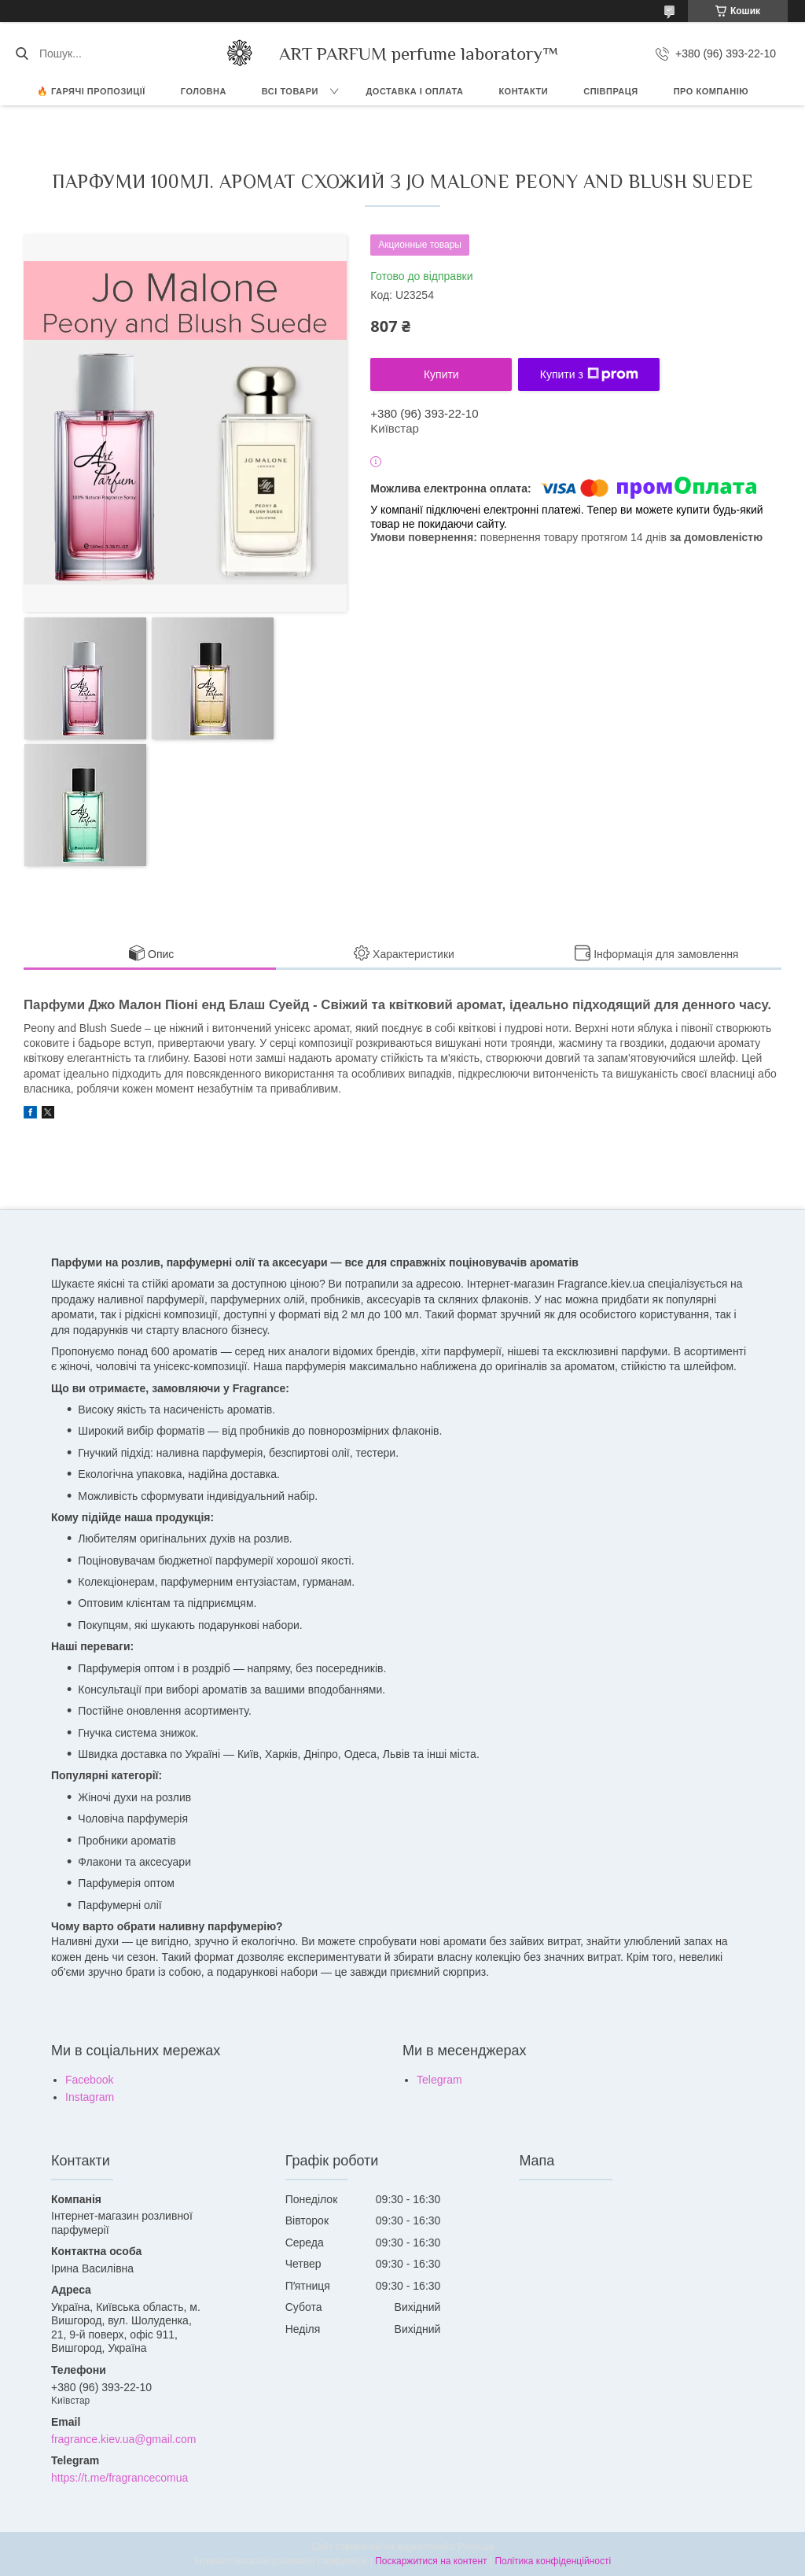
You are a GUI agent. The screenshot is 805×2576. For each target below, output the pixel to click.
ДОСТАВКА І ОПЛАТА (415, 91)
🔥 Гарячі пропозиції (91, 91)
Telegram (439, 2079)
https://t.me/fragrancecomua (119, 2477)
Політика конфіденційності (552, 2561)
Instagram (89, 2097)
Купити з (589, 374)
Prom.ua (476, 2546)
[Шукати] (21, 53)
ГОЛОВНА (203, 91)
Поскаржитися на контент (431, 2561)
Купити (441, 374)
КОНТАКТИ (523, 91)
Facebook (89, 2079)
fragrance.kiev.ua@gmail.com (123, 2439)
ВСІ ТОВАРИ (290, 91)
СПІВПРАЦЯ (610, 91)
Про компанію (711, 91)
